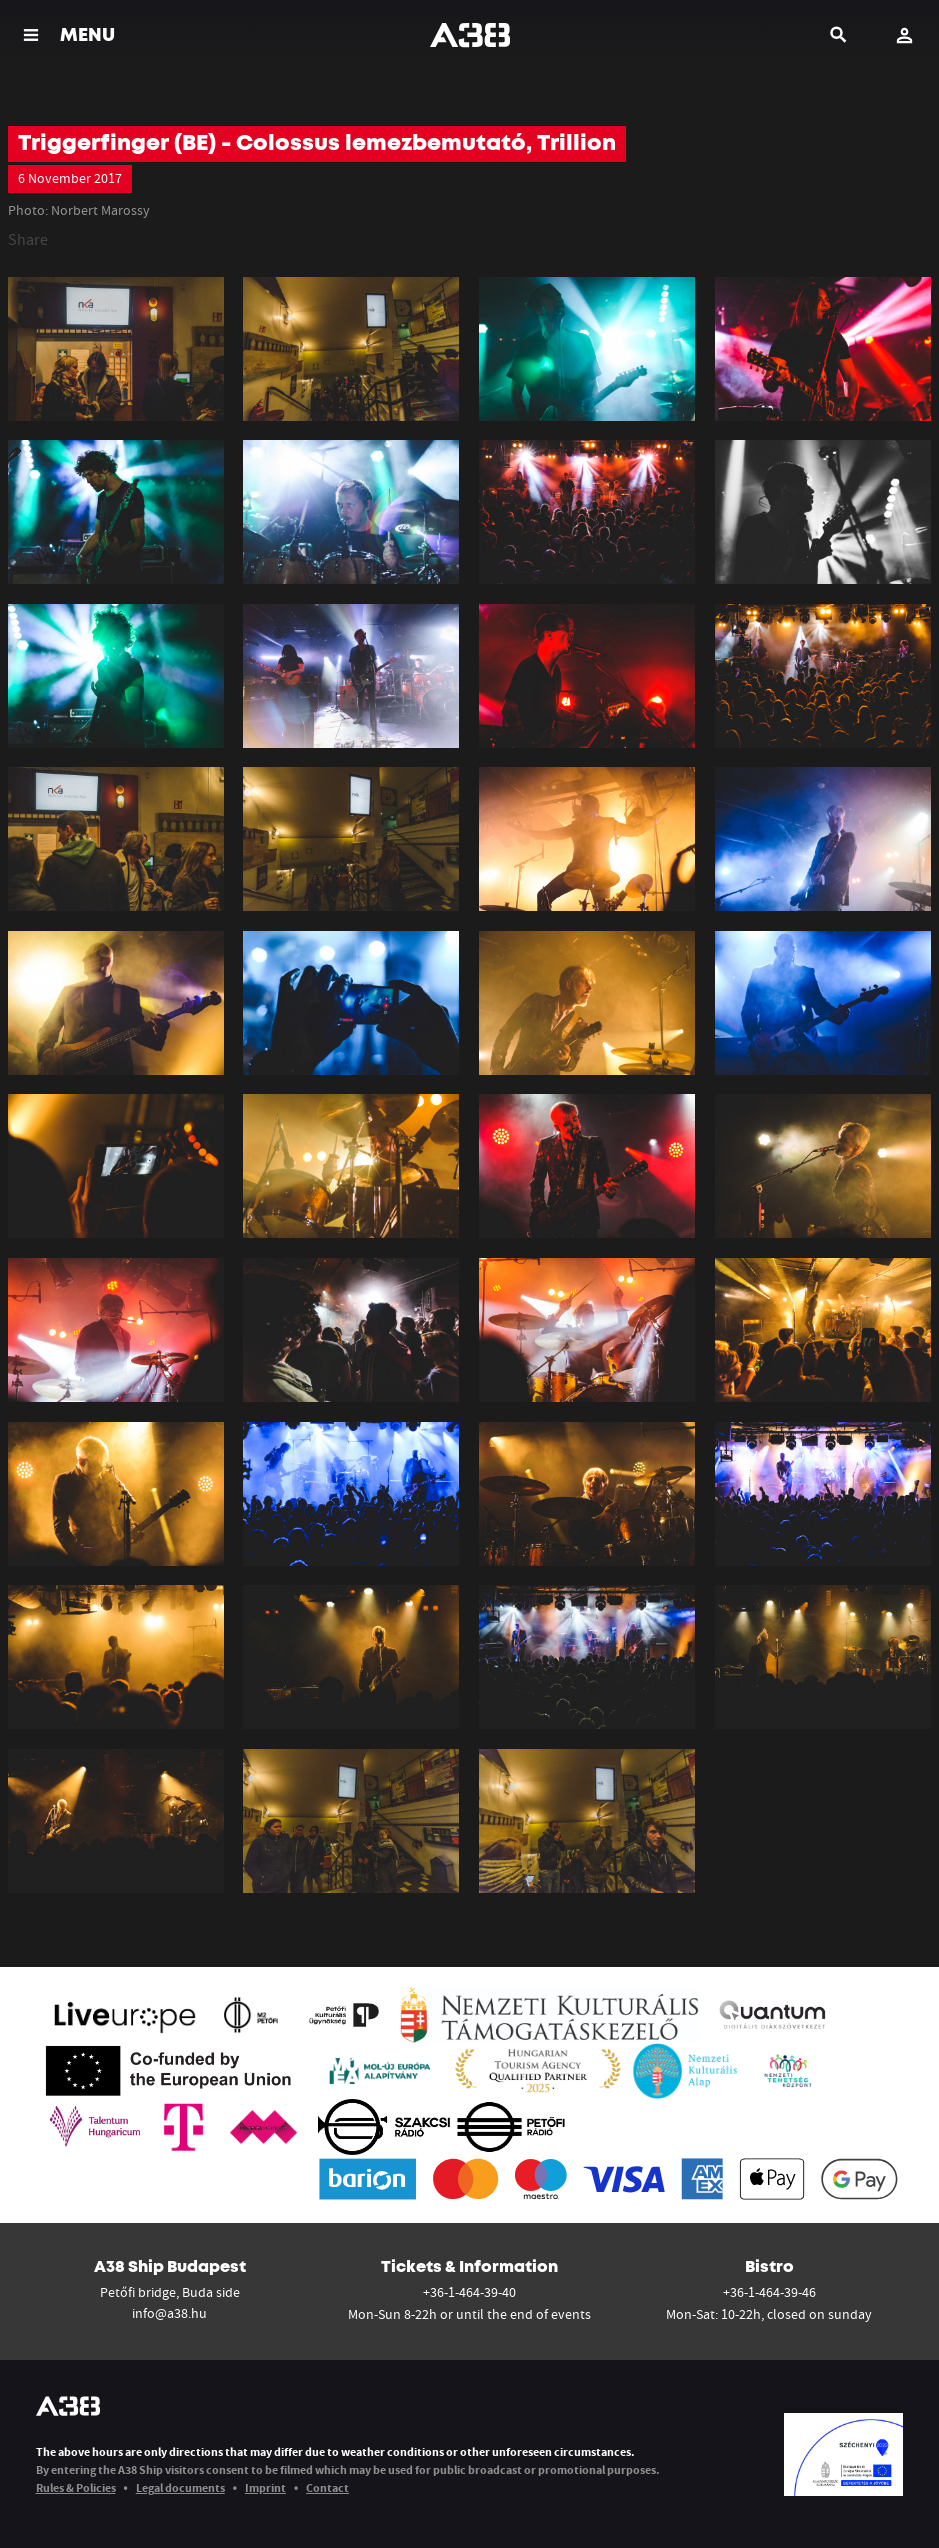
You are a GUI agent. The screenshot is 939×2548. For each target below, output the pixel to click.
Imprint (265, 2487)
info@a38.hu (169, 2313)
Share (28, 239)
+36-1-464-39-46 (769, 2292)
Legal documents (180, 2487)
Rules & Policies (76, 2487)
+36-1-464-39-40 (469, 2292)
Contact (327, 2487)
